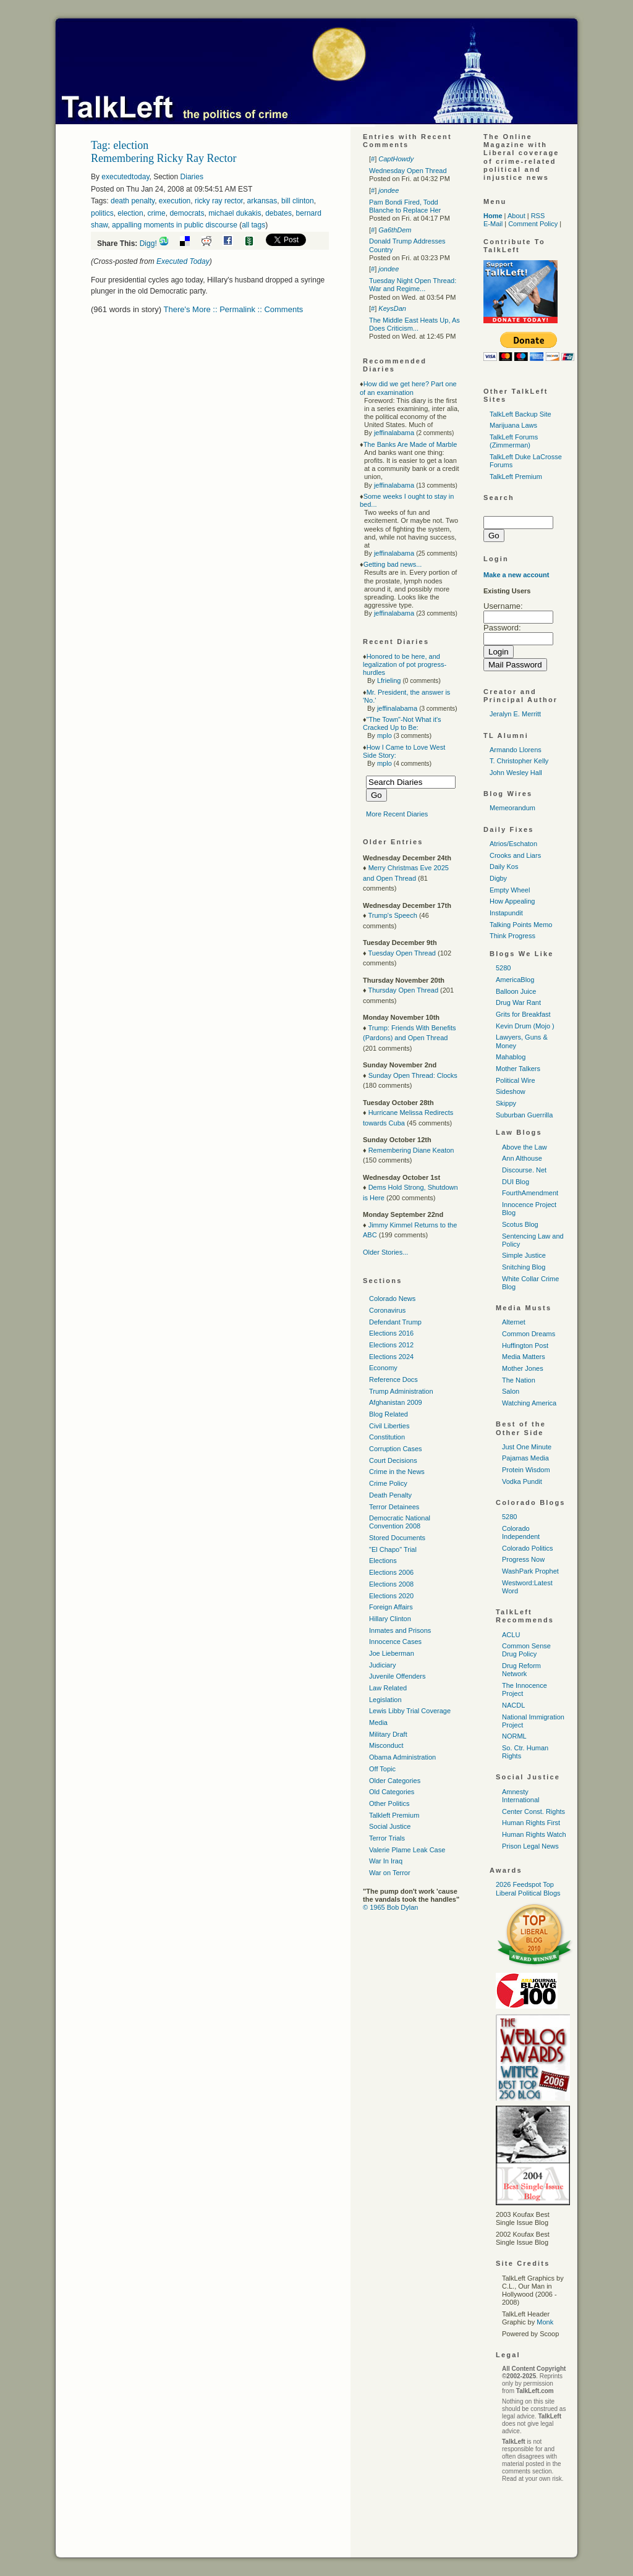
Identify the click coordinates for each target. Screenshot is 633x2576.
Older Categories (394, 1780)
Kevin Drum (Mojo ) (525, 1026)
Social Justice (389, 1826)
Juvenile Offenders (397, 1676)
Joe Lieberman (391, 1653)
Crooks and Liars (515, 855)
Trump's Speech (392, 915)
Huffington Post (525, 1345)
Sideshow (510, 1091)
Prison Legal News (530, 1846)
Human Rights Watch (534, 1834)
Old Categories (391, 1791)
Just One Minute (526, 1447)
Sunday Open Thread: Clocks (412, 1075)
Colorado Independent (521, 1532)
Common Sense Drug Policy (526, 1650)
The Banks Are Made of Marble (410, 444)
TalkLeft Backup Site (520, 414)
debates (278, 213)
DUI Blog (515, 1181)
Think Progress (512, 935)
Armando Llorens (516, 749)
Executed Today (183, 261)
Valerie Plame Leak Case (407, 1850)
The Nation (518, 1380)
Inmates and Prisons (400, 1630)
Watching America (529, 1403)
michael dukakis (234, 213)
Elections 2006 (391, 1572)
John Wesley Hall (516, 772)
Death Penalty (390, 1495)
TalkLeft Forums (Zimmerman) (514, 441)
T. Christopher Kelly (519, 761)
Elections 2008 (391, 1584)
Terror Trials (387, 1838)
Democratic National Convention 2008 (399, 1522)
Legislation (385, 1699)
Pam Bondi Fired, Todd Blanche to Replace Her (405, 206)
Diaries (192, 176)
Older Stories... (385, 1252)
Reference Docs (393, 1379)
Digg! (148, 243)
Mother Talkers (518, 1068)
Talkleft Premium (394, 1815)
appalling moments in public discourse (174, 225)
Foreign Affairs (391, 1607)
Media (378, 1722)
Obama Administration (402, 1757)
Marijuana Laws (513, 425)
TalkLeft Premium (516, 476)
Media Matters (523, 1356)
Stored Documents (397, 1537)
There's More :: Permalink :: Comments (234, 309)
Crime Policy (388, 1483)
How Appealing (512, 901)
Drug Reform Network (521, 1669)
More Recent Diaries (397, 814)
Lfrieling (389, 680)
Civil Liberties (389, 1426)
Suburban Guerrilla (524, 1115)
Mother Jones (522, 1368)
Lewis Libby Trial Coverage (410, 1710)
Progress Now (523, 1559)
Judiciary (382, 1665)
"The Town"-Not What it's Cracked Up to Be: (402, 723)
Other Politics (389, 1803)
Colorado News (392, 1298)
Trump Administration (401, 1391)
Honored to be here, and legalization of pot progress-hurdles (404, 664)
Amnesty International (521, 1795)
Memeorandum (512, 807)
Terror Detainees (394, 1506)
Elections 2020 (391, 1595)
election (130, 213)
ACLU (511, 1634)
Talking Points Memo (521, 924)
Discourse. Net (524, 1170)
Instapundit (506, 913)
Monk (545, 2322)
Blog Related (388, 1414)
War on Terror (389, 1872)
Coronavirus (387, 1310)
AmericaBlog (515, 979)
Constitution (387, 1437)
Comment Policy (533, 223)
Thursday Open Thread (403, 990)
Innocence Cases (395, 1641)
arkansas (262, 201)
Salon (510, 1391)
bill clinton (297, 201)
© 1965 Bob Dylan (390, 1907)
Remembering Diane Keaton (411, 1150)
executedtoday (125, 176)
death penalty (133, 201)
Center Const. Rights (533, 1811)
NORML (514, 1736)
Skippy (506, 1103)
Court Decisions (393, 1460)
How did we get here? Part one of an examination (408, 388)
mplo (384, 735)
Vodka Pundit (522, 1481)
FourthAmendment (530, 1193)
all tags (253, 225)
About (516, 215)
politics (102, 213)
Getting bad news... (392, 564)
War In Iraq (385, 1861)
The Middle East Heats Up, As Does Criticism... (414, 324)
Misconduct (386, 1745)
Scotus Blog (520, 1224)
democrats (186, 213)
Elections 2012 (391, 1345)
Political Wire (515, 1080)
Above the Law (524, 1147)
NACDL (513, 1705)
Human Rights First (531, 1822)
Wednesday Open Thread (408, 170)
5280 (503, 968)
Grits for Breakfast (523, 1014)
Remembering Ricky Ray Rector (163, 158)
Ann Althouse (522, 1158)
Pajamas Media (525, 1458)
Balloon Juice (516, 991)
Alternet (513, 1322)
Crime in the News (397, 1471)
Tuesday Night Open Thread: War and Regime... (412, 284)
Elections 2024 (391, 1356)
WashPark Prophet (530, 1571)
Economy (383, 1367)
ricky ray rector (219, 201)
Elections (383, 1560)
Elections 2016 (391, 1333)
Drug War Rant (518, 1002)
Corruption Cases (395, 1448)
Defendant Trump (395, 1322)
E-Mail (493, 223)
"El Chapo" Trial (393, 1549)
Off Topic (382, 1769)
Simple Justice (524, 1255)
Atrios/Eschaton (513, 843)
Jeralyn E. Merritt (515, 714)
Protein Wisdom (526, 1469)
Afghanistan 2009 (395, 1402)
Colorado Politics (527, 1548)
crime (156, 213)
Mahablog (510, 1057)
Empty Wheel (510, 890)
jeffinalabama (394, 432)
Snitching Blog (523, 1267)
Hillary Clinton (390, 1618)
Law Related (388, 1688)
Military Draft (388, 1734)
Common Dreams (528, 1333)
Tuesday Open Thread (401, 953)
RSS (538, 215)
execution (174, 201)
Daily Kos (504, 866)
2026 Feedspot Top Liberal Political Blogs (528, 1888)
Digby (498, 878)
